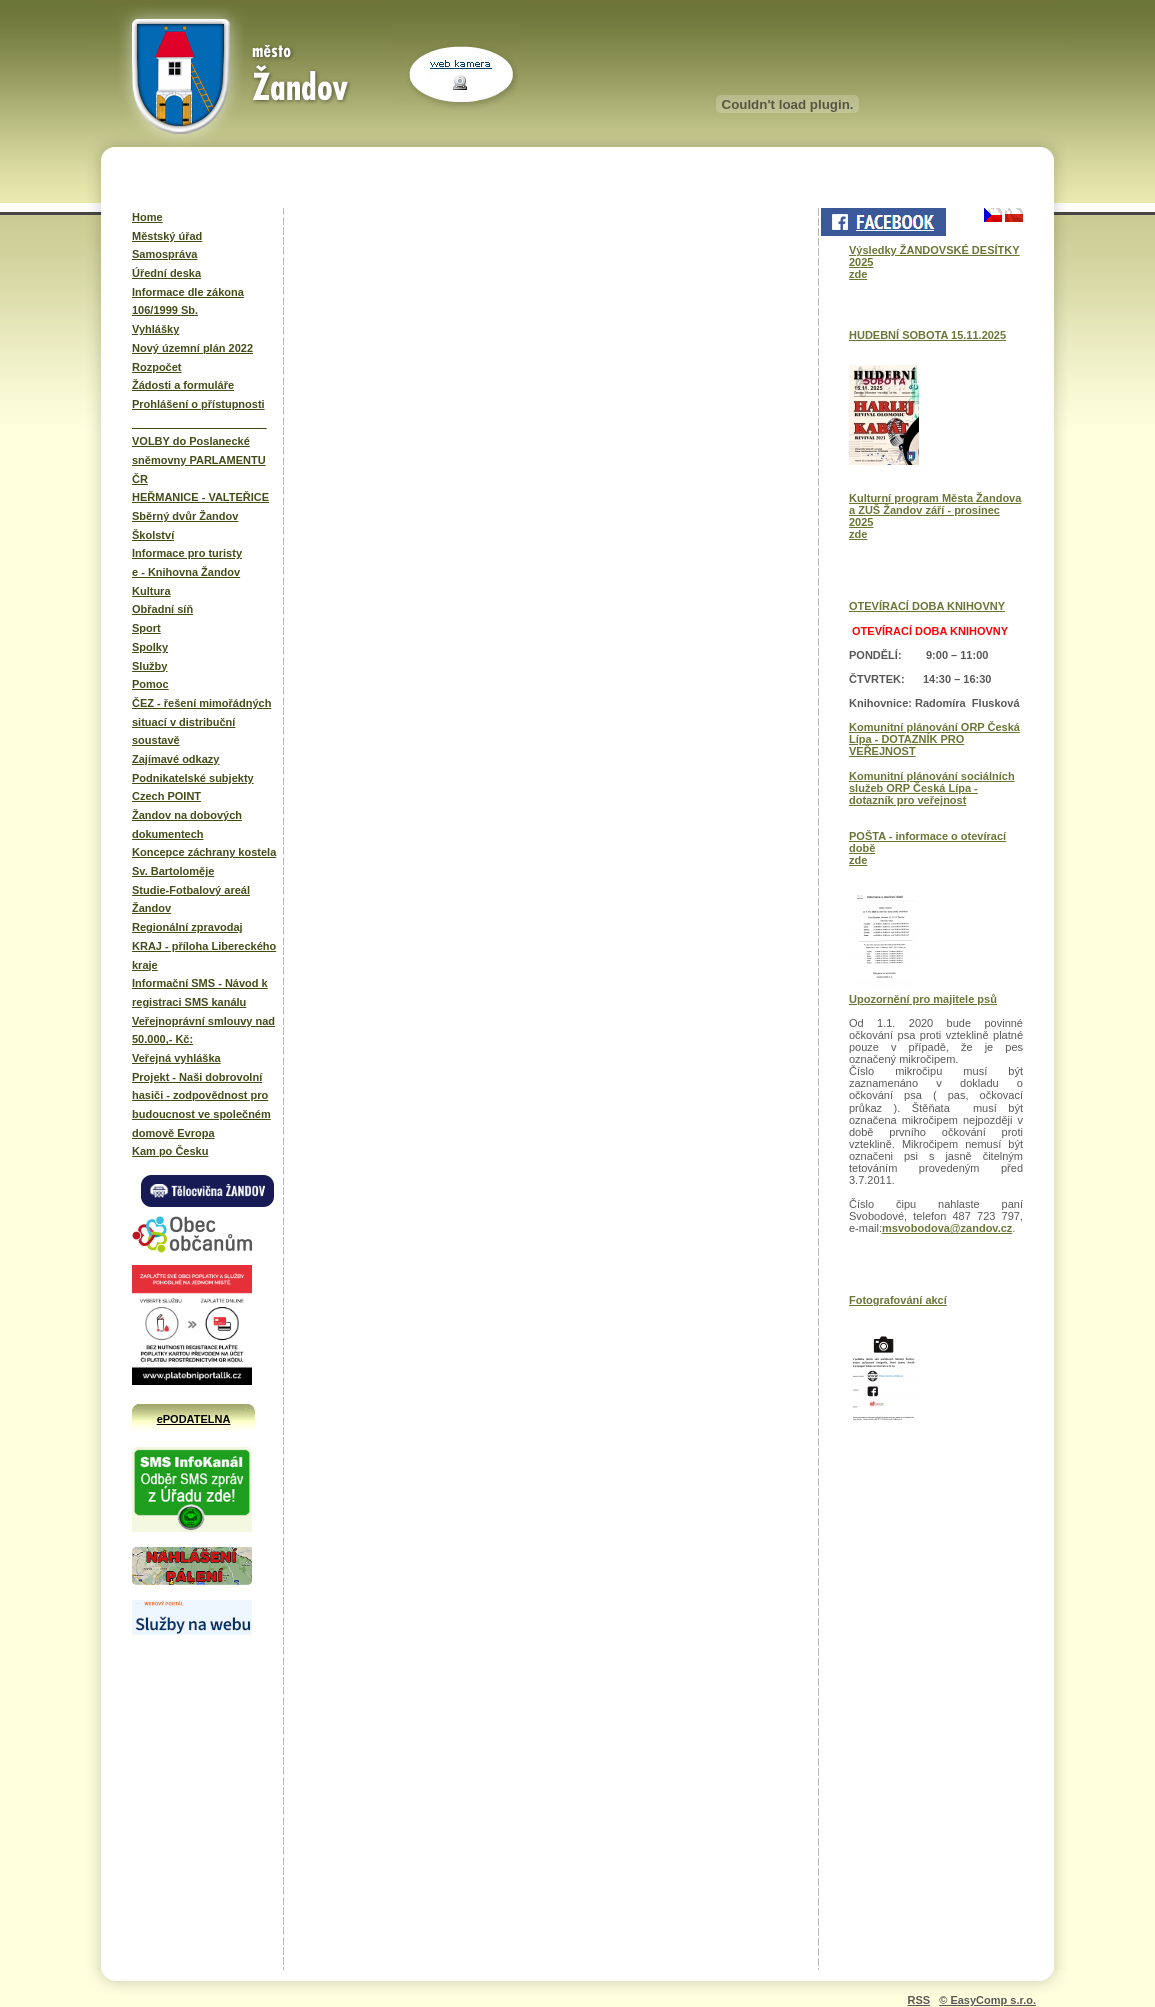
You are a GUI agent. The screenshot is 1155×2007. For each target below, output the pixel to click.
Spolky (150, 647)
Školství (153, 535)
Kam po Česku (170, 1151)
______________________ (199, 423)
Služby (149, 666)
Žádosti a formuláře (183, 385)
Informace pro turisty (187, 553)
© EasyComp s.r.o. (987, 2000)
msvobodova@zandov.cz (947, 1228)
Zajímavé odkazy (175, 759)
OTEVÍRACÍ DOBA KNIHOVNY (927, 606)
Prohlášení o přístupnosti (198, 404)
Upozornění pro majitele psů (923, 999)
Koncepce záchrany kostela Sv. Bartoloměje (204, 861)
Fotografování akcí (898, 1300)
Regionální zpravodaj (187, 927)
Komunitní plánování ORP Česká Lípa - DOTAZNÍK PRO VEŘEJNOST (934, 739)
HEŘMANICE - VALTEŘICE (200, 497)
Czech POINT (166, 796)
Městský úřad (167, 236)
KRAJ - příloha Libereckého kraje (204, 955)
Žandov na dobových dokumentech (187, 824)
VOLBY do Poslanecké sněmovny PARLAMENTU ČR (199, 459)
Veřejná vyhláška (176, 1058)
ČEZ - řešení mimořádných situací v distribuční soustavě (201, 721)
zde (858, 274)
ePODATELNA (194, 1419)
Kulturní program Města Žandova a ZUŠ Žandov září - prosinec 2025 (935, 510)
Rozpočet (157, 367)
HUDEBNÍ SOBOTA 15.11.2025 (927, 335)
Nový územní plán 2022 (192, 348)
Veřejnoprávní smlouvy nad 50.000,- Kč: (203, 1030)
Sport (146, 628)
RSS (918, 2000)
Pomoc (150, 684)
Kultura (151, 591)
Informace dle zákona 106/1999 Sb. (188, 301)
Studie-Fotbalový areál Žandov (191, 899)
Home (147, 217)
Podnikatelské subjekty (193, 778)
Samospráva (164, 254)
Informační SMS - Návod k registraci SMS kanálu (200, 992)
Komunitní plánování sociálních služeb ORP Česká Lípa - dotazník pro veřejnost (932, 788)
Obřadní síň (162, 609)
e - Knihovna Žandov (186, 572)
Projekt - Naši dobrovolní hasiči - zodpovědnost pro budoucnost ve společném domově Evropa (201, 1105)
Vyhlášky (155, 329)
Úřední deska (166, 273)
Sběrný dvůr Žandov (185, 516)
